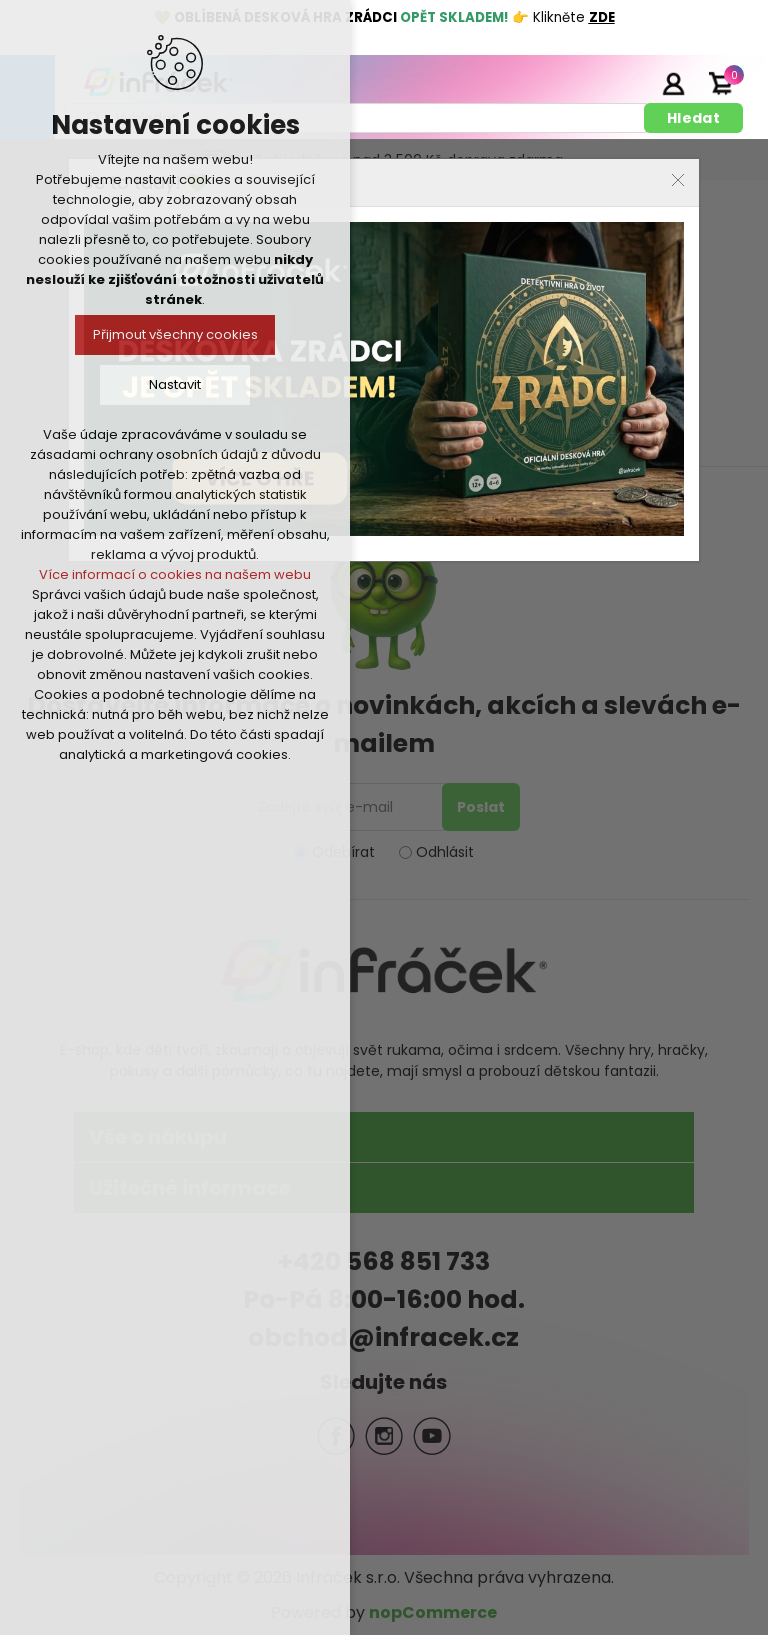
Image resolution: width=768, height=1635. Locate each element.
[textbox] (357, 118)
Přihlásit (673, 83)
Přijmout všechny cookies (175, 334)
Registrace (623, 83)
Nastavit (175, 384)
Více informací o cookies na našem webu (175, 574)
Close (678, 180)
